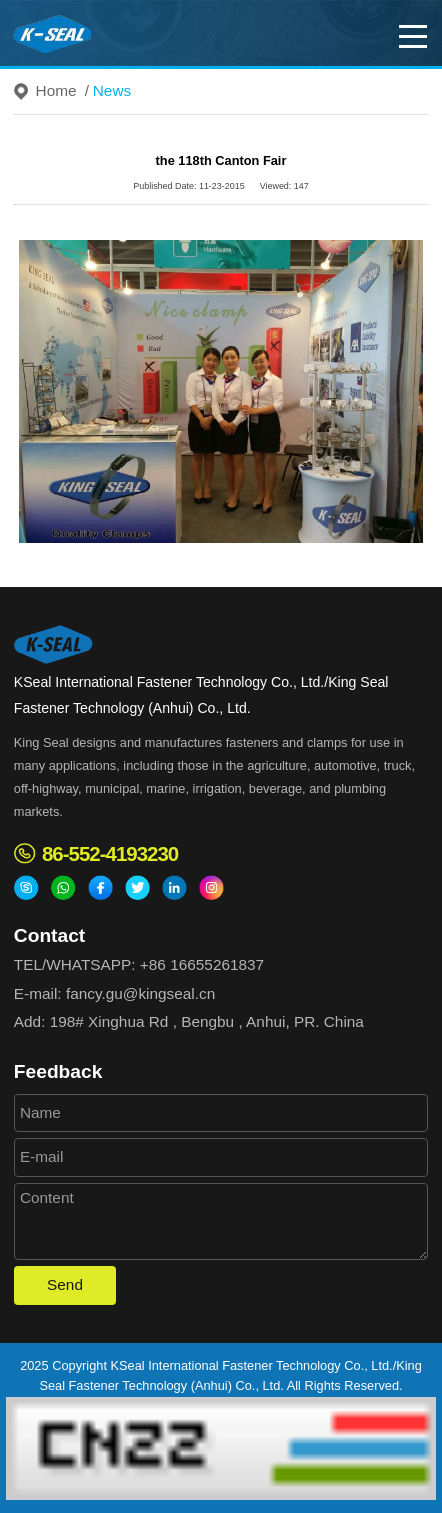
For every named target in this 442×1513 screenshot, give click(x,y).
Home (56, 90)
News (112, 90)
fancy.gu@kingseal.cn (140, 993)
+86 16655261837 (202, 964)
